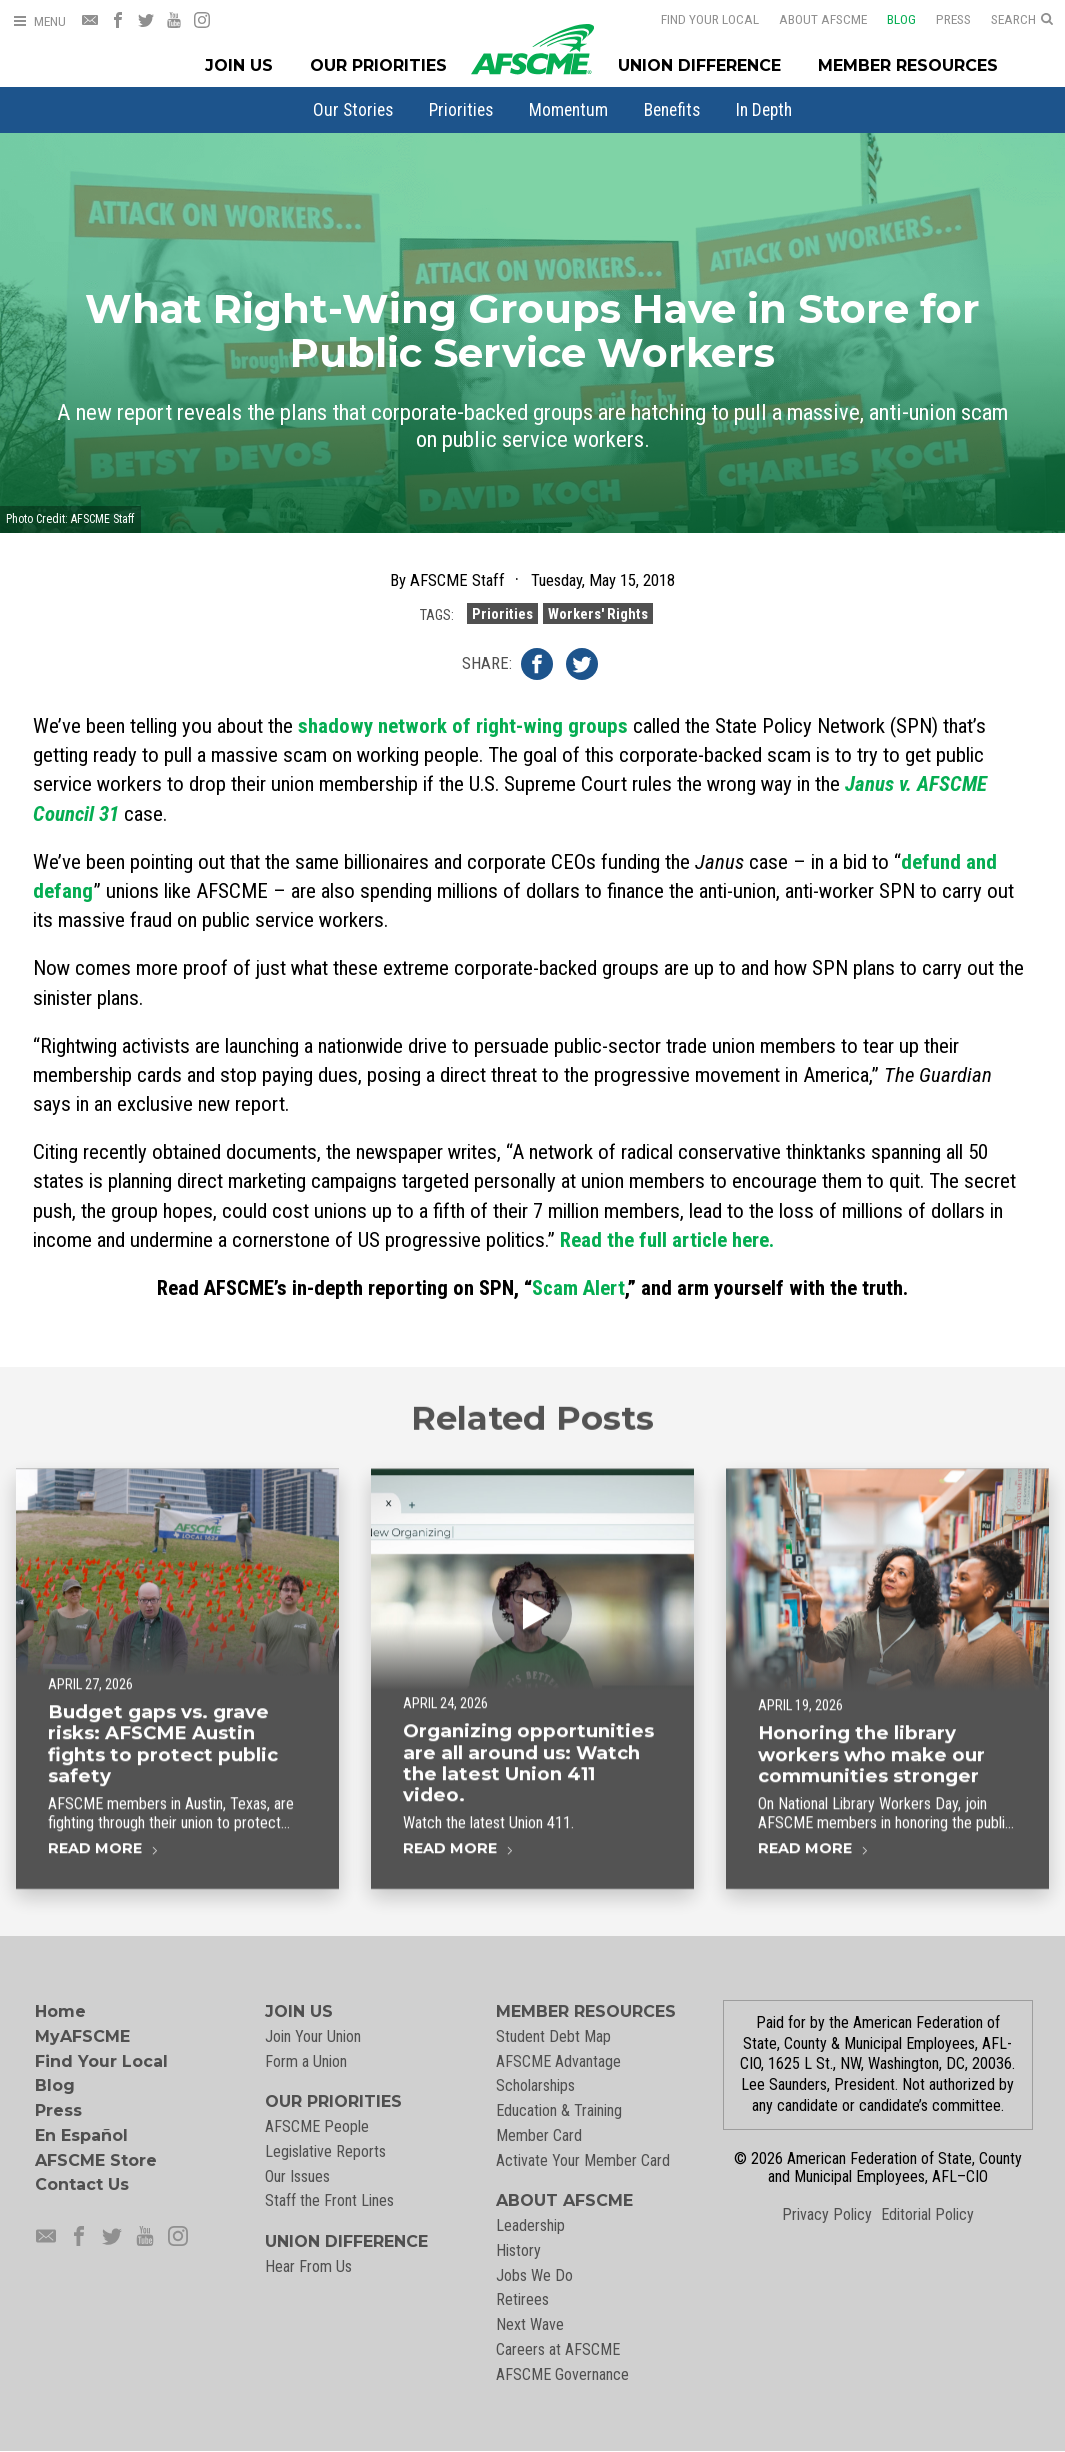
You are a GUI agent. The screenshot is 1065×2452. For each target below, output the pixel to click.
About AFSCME (823, 19)
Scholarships (535, 2085)
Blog (901, 19)
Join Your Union (313, 2036)
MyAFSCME (82, 2036)
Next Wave (530, 2324)
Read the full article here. (667, 1240)
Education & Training (559, 2110)
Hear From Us (308, 2266)
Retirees (522, 2299)
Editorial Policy (927, 2214)
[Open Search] (1022, 20)
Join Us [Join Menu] (239, 65)
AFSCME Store (96, 2160)
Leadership (530, 2225)
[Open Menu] (39, 21)
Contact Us (82, 2184)
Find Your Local (710, 19)
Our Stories (353, 110)
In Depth (764, 110)
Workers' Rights (598, 614)
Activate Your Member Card (583, 2160)
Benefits (672, 110)
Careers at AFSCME (558, 2349)
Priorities (461, 110)
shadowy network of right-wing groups (463, 726)
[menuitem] (353, 110)
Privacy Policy (827, 2214)
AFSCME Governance (562, 2374)
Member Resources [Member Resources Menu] (908, 65)
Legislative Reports (325, 2151)
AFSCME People (317, 2126)
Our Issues (297, 2176)
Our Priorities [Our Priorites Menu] (378, 65)
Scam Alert (578, 1288)
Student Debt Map (553, 2036)
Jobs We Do (534, 2275)
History (518, 2250)
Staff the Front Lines (329, 2200)
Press (953, 19)
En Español (81, 2135)
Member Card (539, 2135)
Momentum (568, 110)
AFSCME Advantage (558, 2061)
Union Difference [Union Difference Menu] (699, 65)
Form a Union (306, 2061)
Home (60, 2011)
